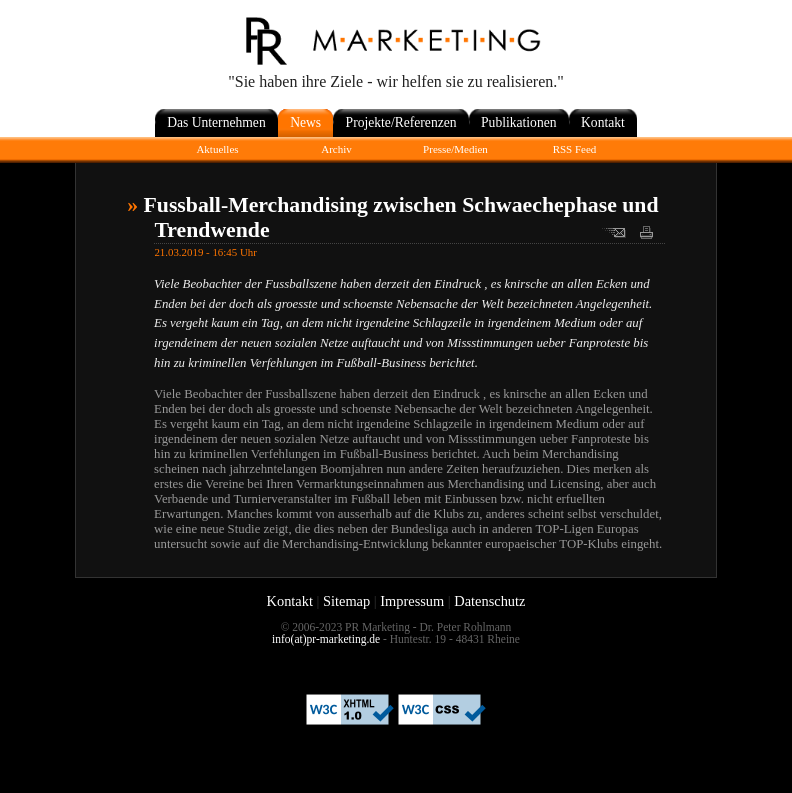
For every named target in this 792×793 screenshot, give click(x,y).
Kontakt (290, 601)
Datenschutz (489, 601)
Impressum (412, 601)
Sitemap (346, 601)
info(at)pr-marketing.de (326, 639)
